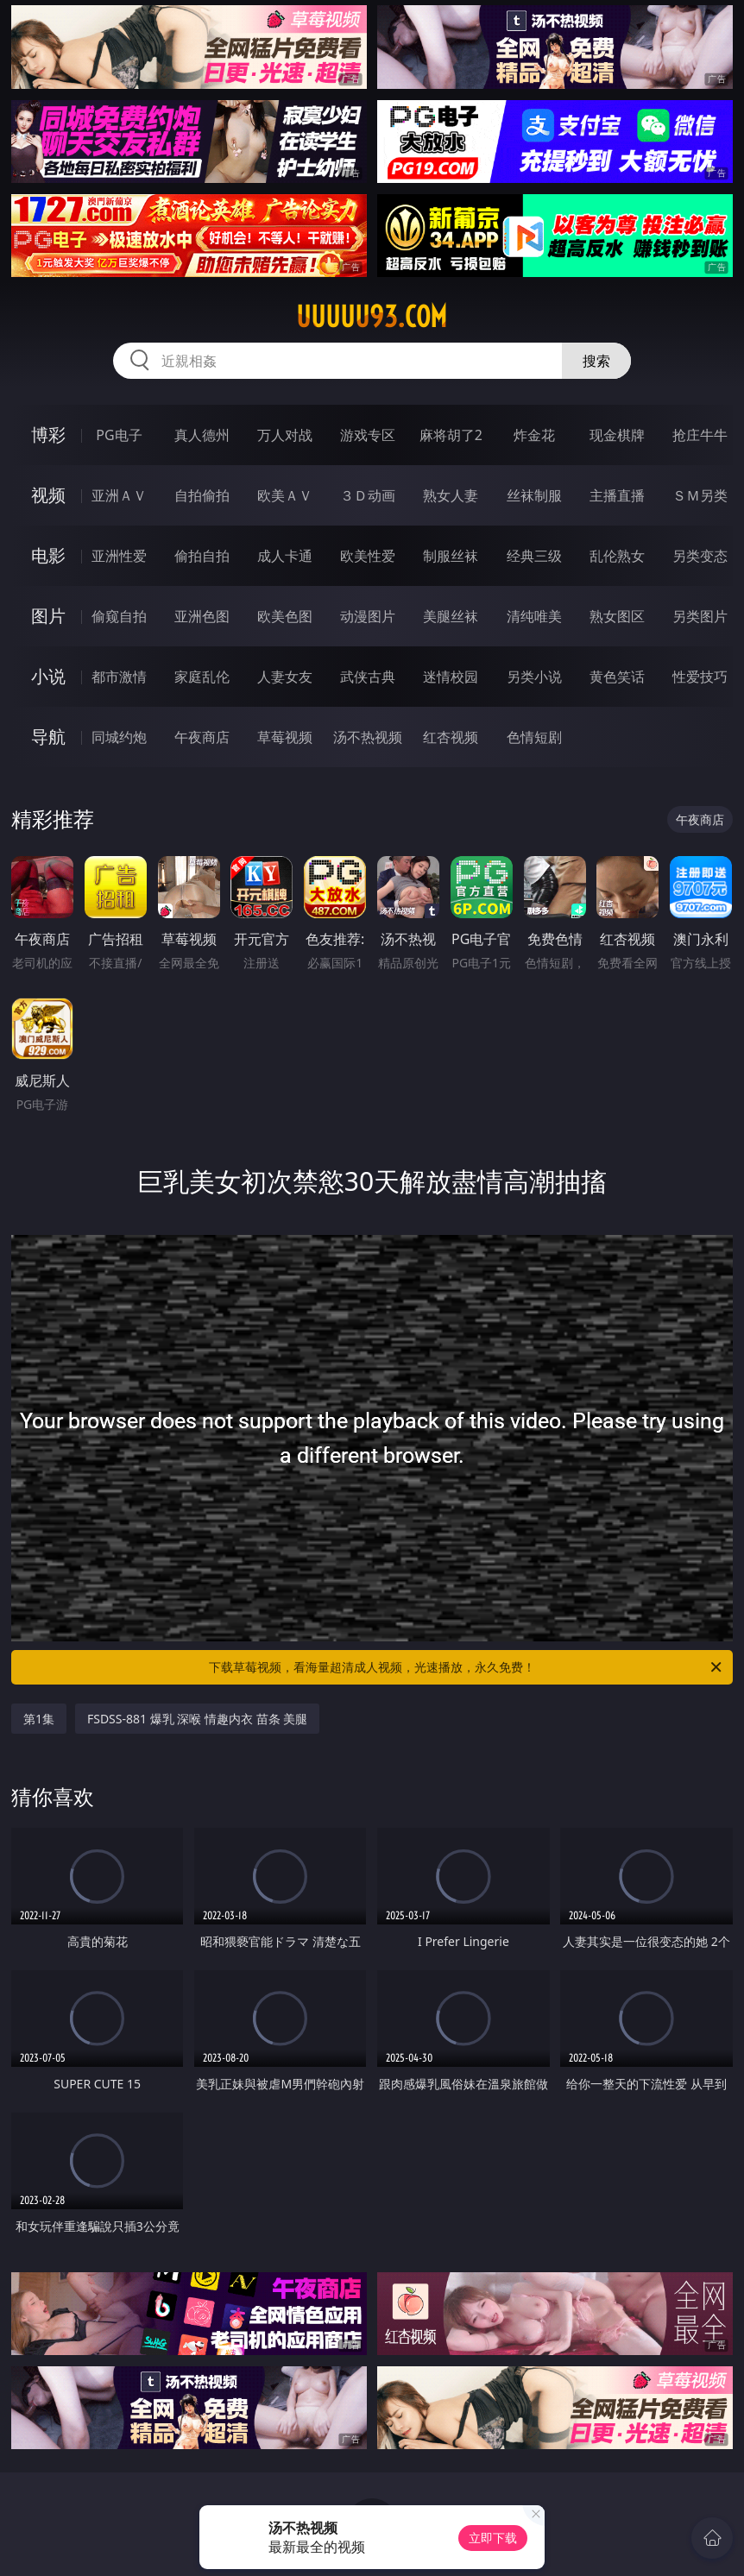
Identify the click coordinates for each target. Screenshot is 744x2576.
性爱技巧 (700, 676)
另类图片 (700, 616)
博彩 (48, 434)
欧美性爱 (367, 555)
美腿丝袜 (450, 616)
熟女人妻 (450, 495)
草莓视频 (284, 736)
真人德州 (202, 434)
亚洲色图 (202, 616)
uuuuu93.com (371, 316)
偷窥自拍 (119, 616)
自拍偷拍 (202, 495)
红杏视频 (450, 736)
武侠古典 (367, 676)
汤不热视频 (367, 736)
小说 (48, 676)
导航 (48, 736)
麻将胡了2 (450, 434)
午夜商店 (202, 736)
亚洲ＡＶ (119, 495)
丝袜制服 (534, 495)
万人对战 (284, 434)
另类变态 (700, 555)
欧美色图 (284, 616)
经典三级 (534, 555)
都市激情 (119, 676)
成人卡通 (284, 555)
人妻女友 (284, 676)
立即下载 (493, 2537)
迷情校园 (450, 676)
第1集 (38, 1718)
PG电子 (119, 434)
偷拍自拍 (202, 555)
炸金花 (534, 434)
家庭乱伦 (202, 676)
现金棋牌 (617, 434)
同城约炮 (119, 736)
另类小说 (534, 676)
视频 (48, 495)
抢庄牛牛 (700, 434)
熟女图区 (617, 616)
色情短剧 (534, 736)
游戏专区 (367, 434)
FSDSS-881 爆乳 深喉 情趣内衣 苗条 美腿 (197, 1718)
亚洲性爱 (119, 555)
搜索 (596, 360)
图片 (48, 615)
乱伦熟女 (617, 555)
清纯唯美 (534, 616)
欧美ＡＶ (284, 495)
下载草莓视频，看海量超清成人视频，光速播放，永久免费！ (466, 1667)
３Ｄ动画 (367, 495)
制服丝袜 (450, 555)
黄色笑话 (617, 676)
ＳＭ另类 (700, 495)
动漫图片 (367, 616)
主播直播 (617, 495)
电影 (48, 555)
